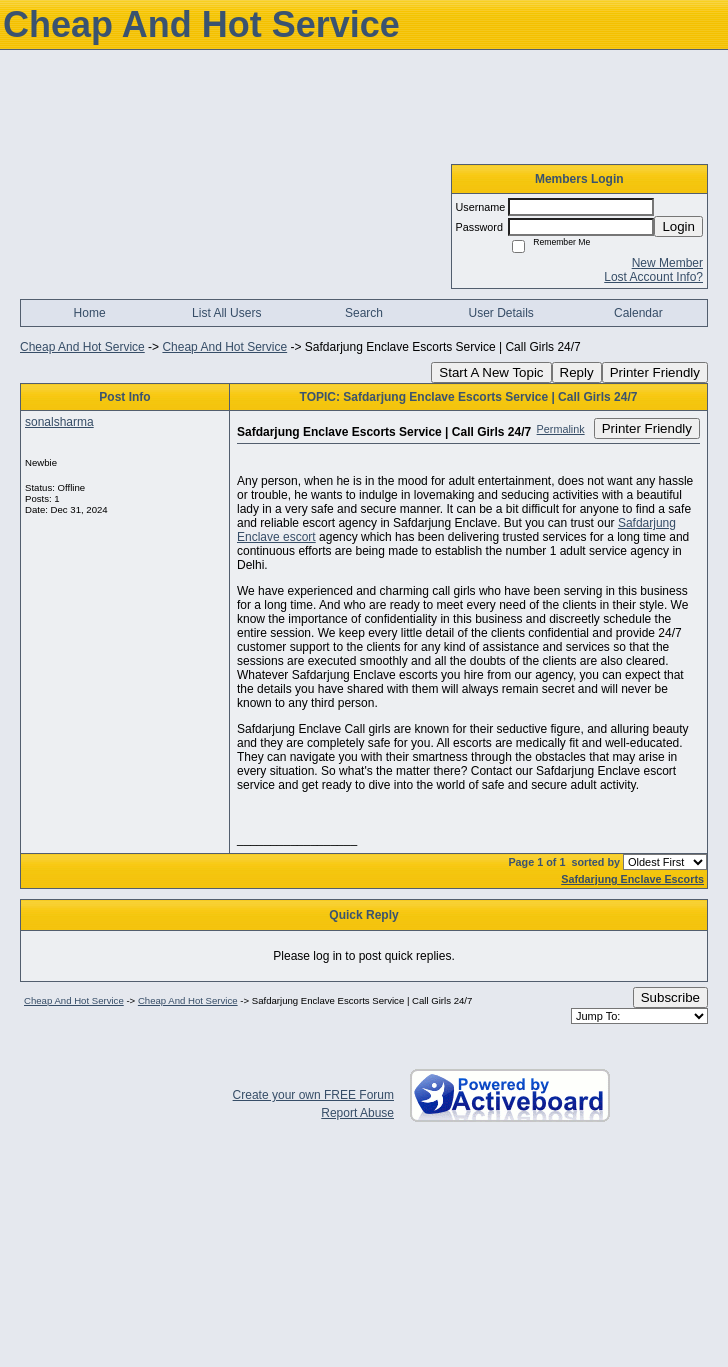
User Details (500, 313)
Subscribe (670, 997)
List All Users (226, 313)
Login (678, 226)
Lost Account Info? (653, 277)
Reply (577, 372)
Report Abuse (357, 1113)
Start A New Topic (491, 372)
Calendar (638, 313)
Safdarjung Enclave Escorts (632, 879)
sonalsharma (59, 422)
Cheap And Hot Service (82, 347)
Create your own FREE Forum (313, 1095)
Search (364, 313)
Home (90, 313)
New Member (667, 263)
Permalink (561, 429)
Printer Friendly (655, 372)
